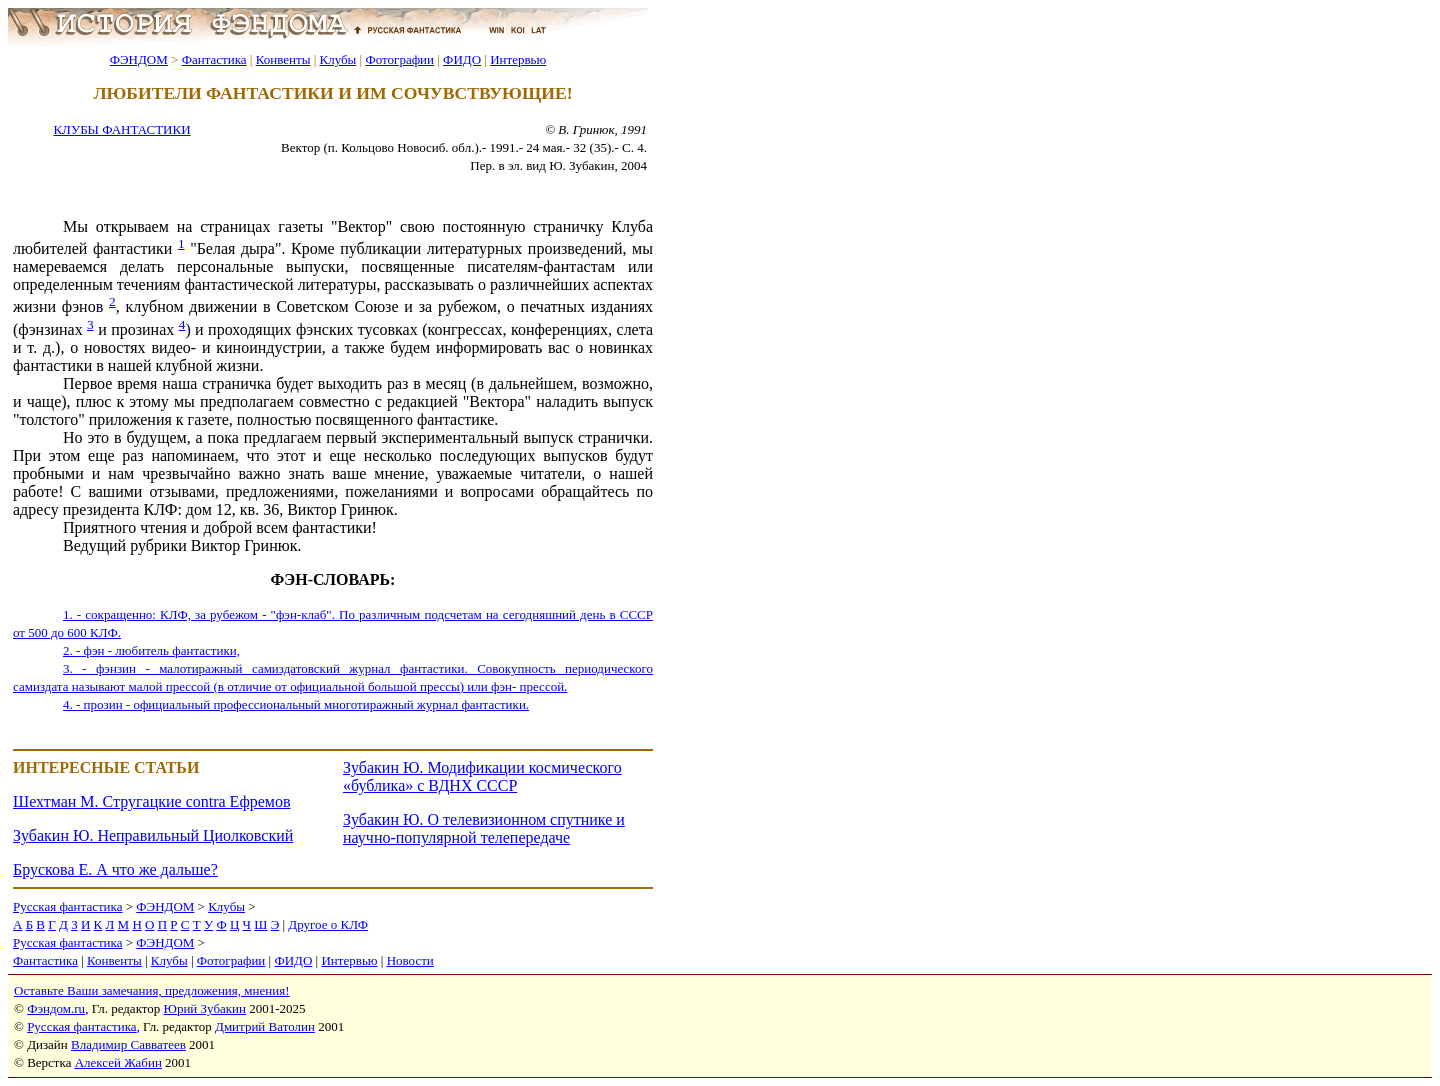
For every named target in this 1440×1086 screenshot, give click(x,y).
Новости (410, 960)
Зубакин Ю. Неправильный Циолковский (153, 835)
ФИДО (462, 59)
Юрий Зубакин (205, 1008)
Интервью (518, 59)
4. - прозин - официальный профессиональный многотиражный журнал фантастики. (296, 704)
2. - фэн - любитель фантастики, (151, 650)
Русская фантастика (67, 906)
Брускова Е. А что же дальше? (115, 869)
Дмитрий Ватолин (265, 1026)
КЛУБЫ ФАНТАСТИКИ (121, 129)
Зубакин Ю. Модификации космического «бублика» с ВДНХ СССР (482, 776)
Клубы (337, 59)
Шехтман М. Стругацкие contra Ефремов (152, 801)
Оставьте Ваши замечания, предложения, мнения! (151, 990)
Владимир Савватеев (128, 1044)
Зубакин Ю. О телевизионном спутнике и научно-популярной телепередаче (484, 828)
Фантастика (214, 59)
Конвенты (283, 59)
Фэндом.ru (56, 1008)
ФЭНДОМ (139, 59)
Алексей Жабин (118, 1062)
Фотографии (399, 59)
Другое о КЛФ (328, 924)
